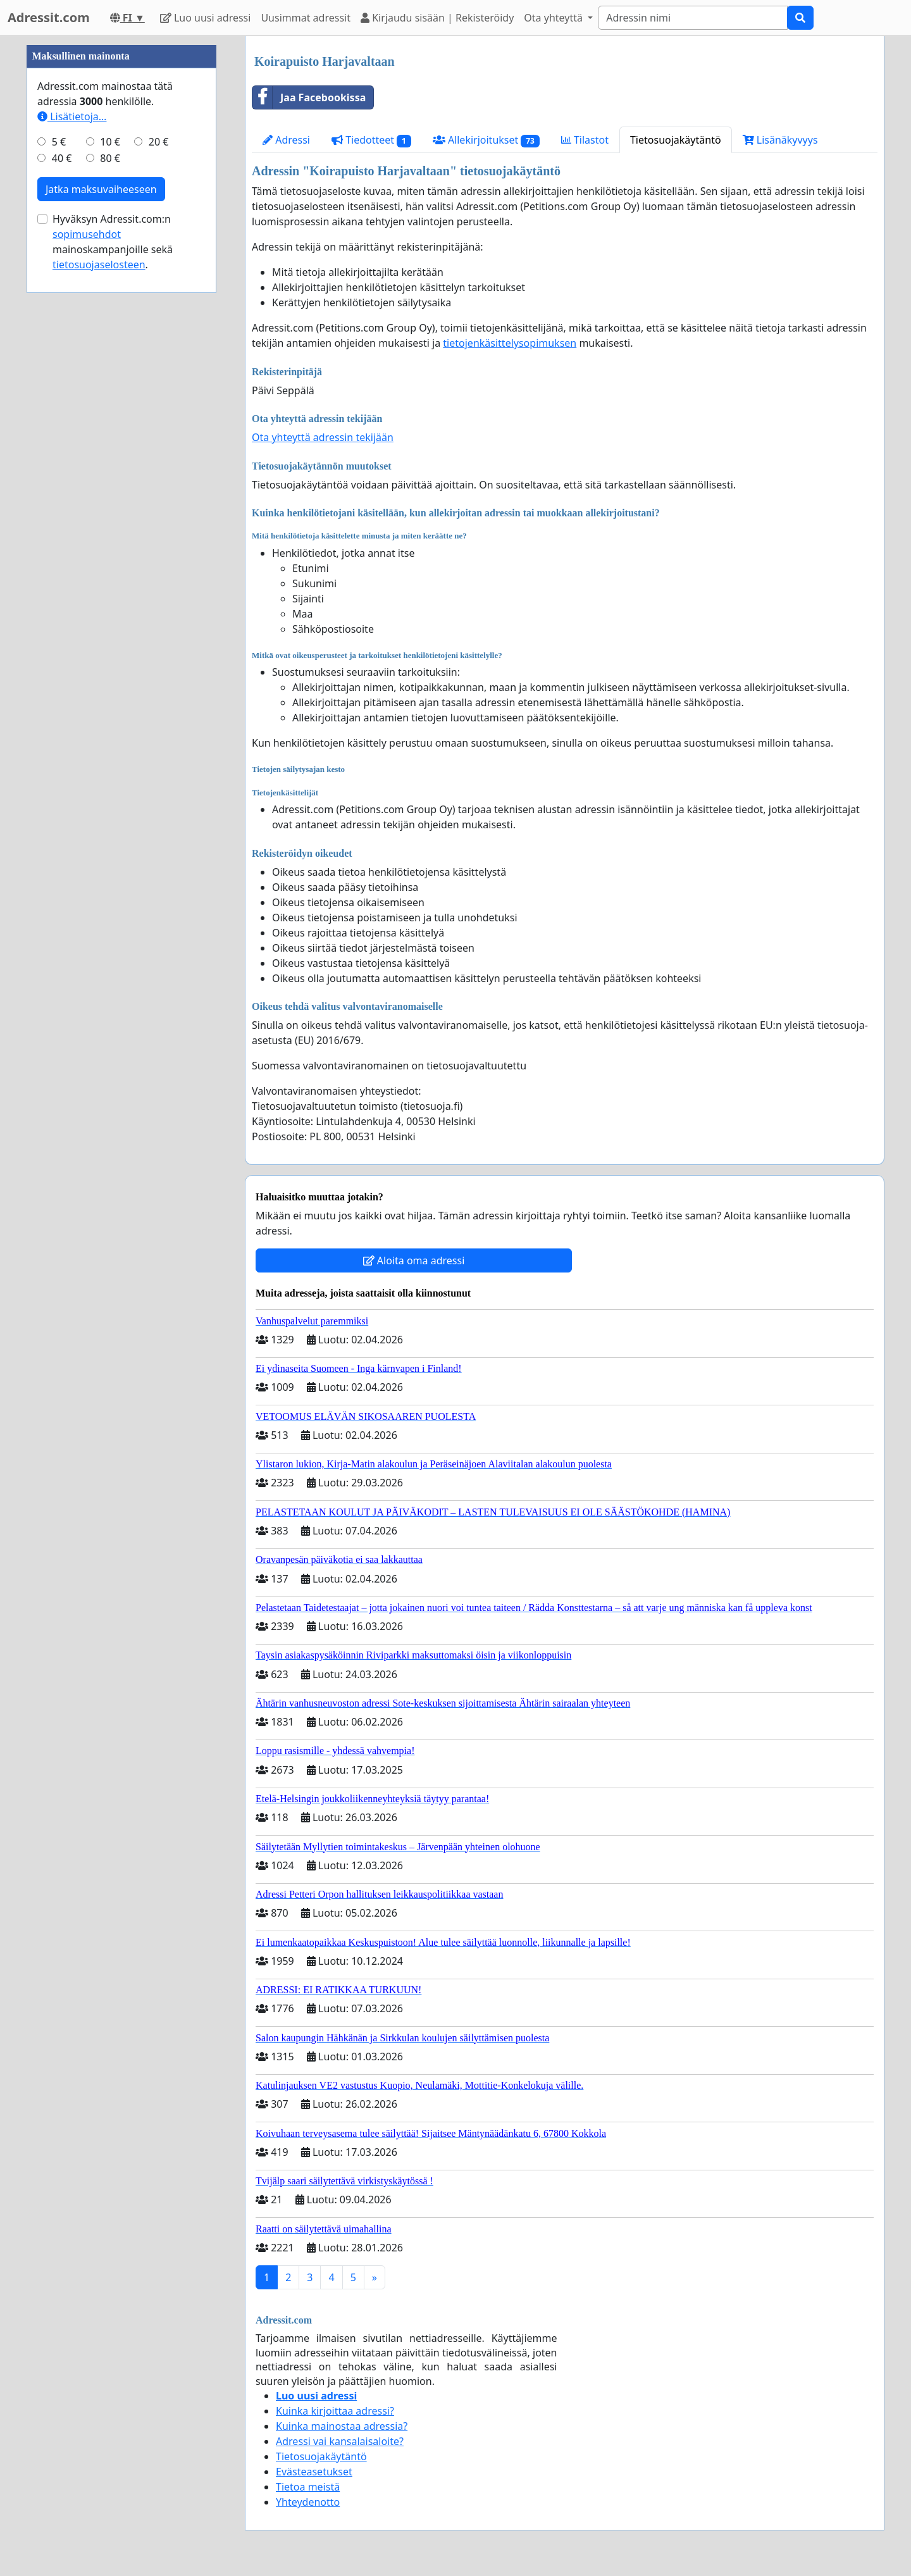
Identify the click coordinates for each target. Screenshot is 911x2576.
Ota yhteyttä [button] (554, 18)
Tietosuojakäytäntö (675, 140)
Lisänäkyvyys (780, 140)
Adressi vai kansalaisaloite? (340, 2441)
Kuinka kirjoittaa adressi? (335, 2411)
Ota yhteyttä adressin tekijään (323, 437)
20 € (159, 142)
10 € (110, 142)
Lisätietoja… (71, 116)
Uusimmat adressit (305, 18)
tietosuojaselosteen (99, 264)
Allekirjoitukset (486, 140)
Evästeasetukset (314, 2472)
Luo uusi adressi (205, 18)
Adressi (286, 140)
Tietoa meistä (308, 2487)
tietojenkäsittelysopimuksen (509, 343)
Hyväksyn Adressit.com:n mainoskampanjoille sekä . (113, 241)
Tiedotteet (371, 140)
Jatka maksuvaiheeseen (101, 189)
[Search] (693, 18)
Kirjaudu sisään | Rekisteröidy (437, 18)
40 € (62, 158)
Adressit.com (49, 17)
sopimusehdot (87, 234)
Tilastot (585, 140)
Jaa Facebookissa (309, 97)
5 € (59, 142)
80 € (110, 158)
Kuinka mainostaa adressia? (341, 2426)
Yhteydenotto (308, 2502)
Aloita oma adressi (414, 1260)
